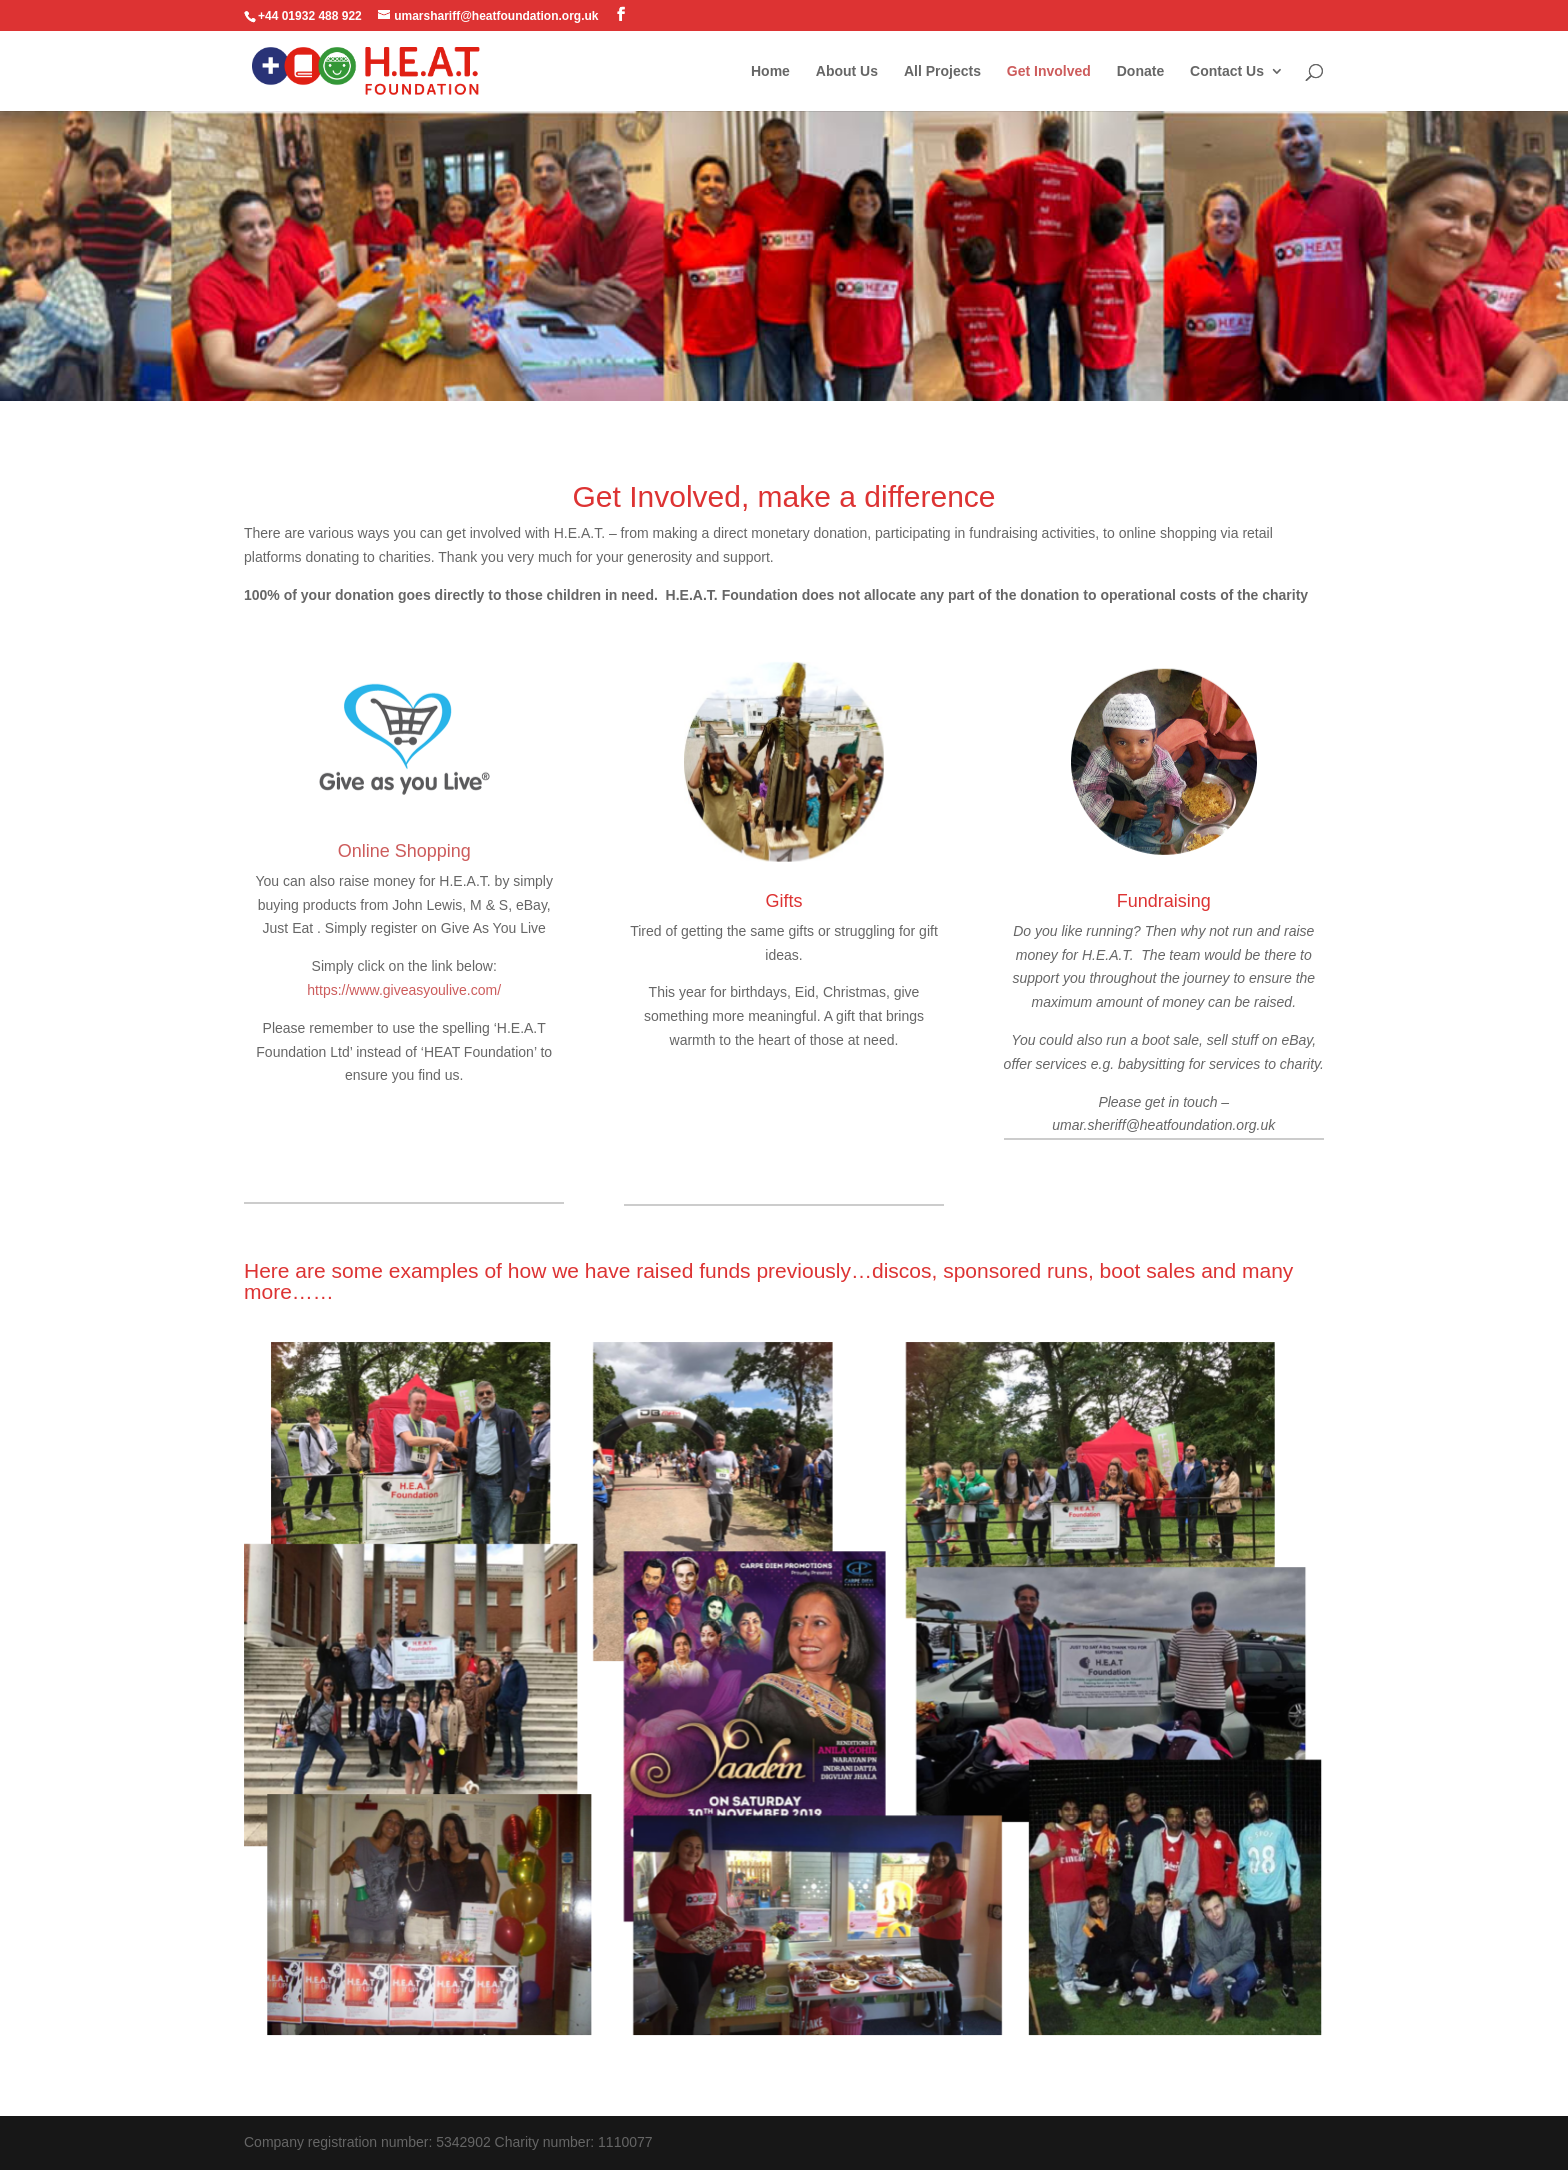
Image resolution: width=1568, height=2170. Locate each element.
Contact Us (1227, 71)
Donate (1140, 71)
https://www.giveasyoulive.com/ (404, 990)
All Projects (942, 71)
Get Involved (1049, 71)
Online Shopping (404, 851)
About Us (847, 71)
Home (770, 71)
